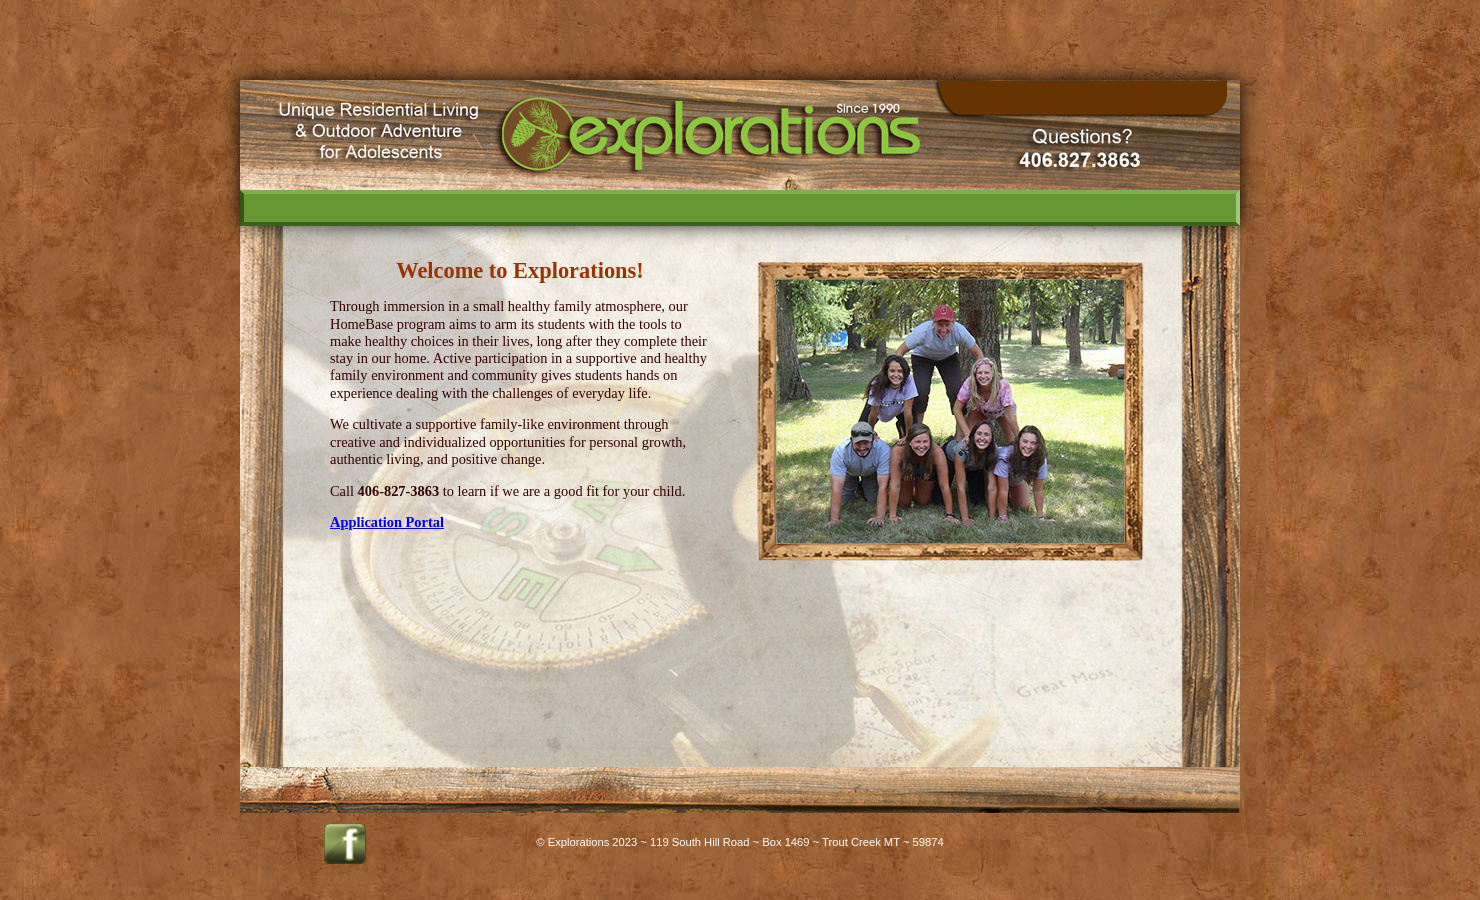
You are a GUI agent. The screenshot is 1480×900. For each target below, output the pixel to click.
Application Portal (387, 522)
